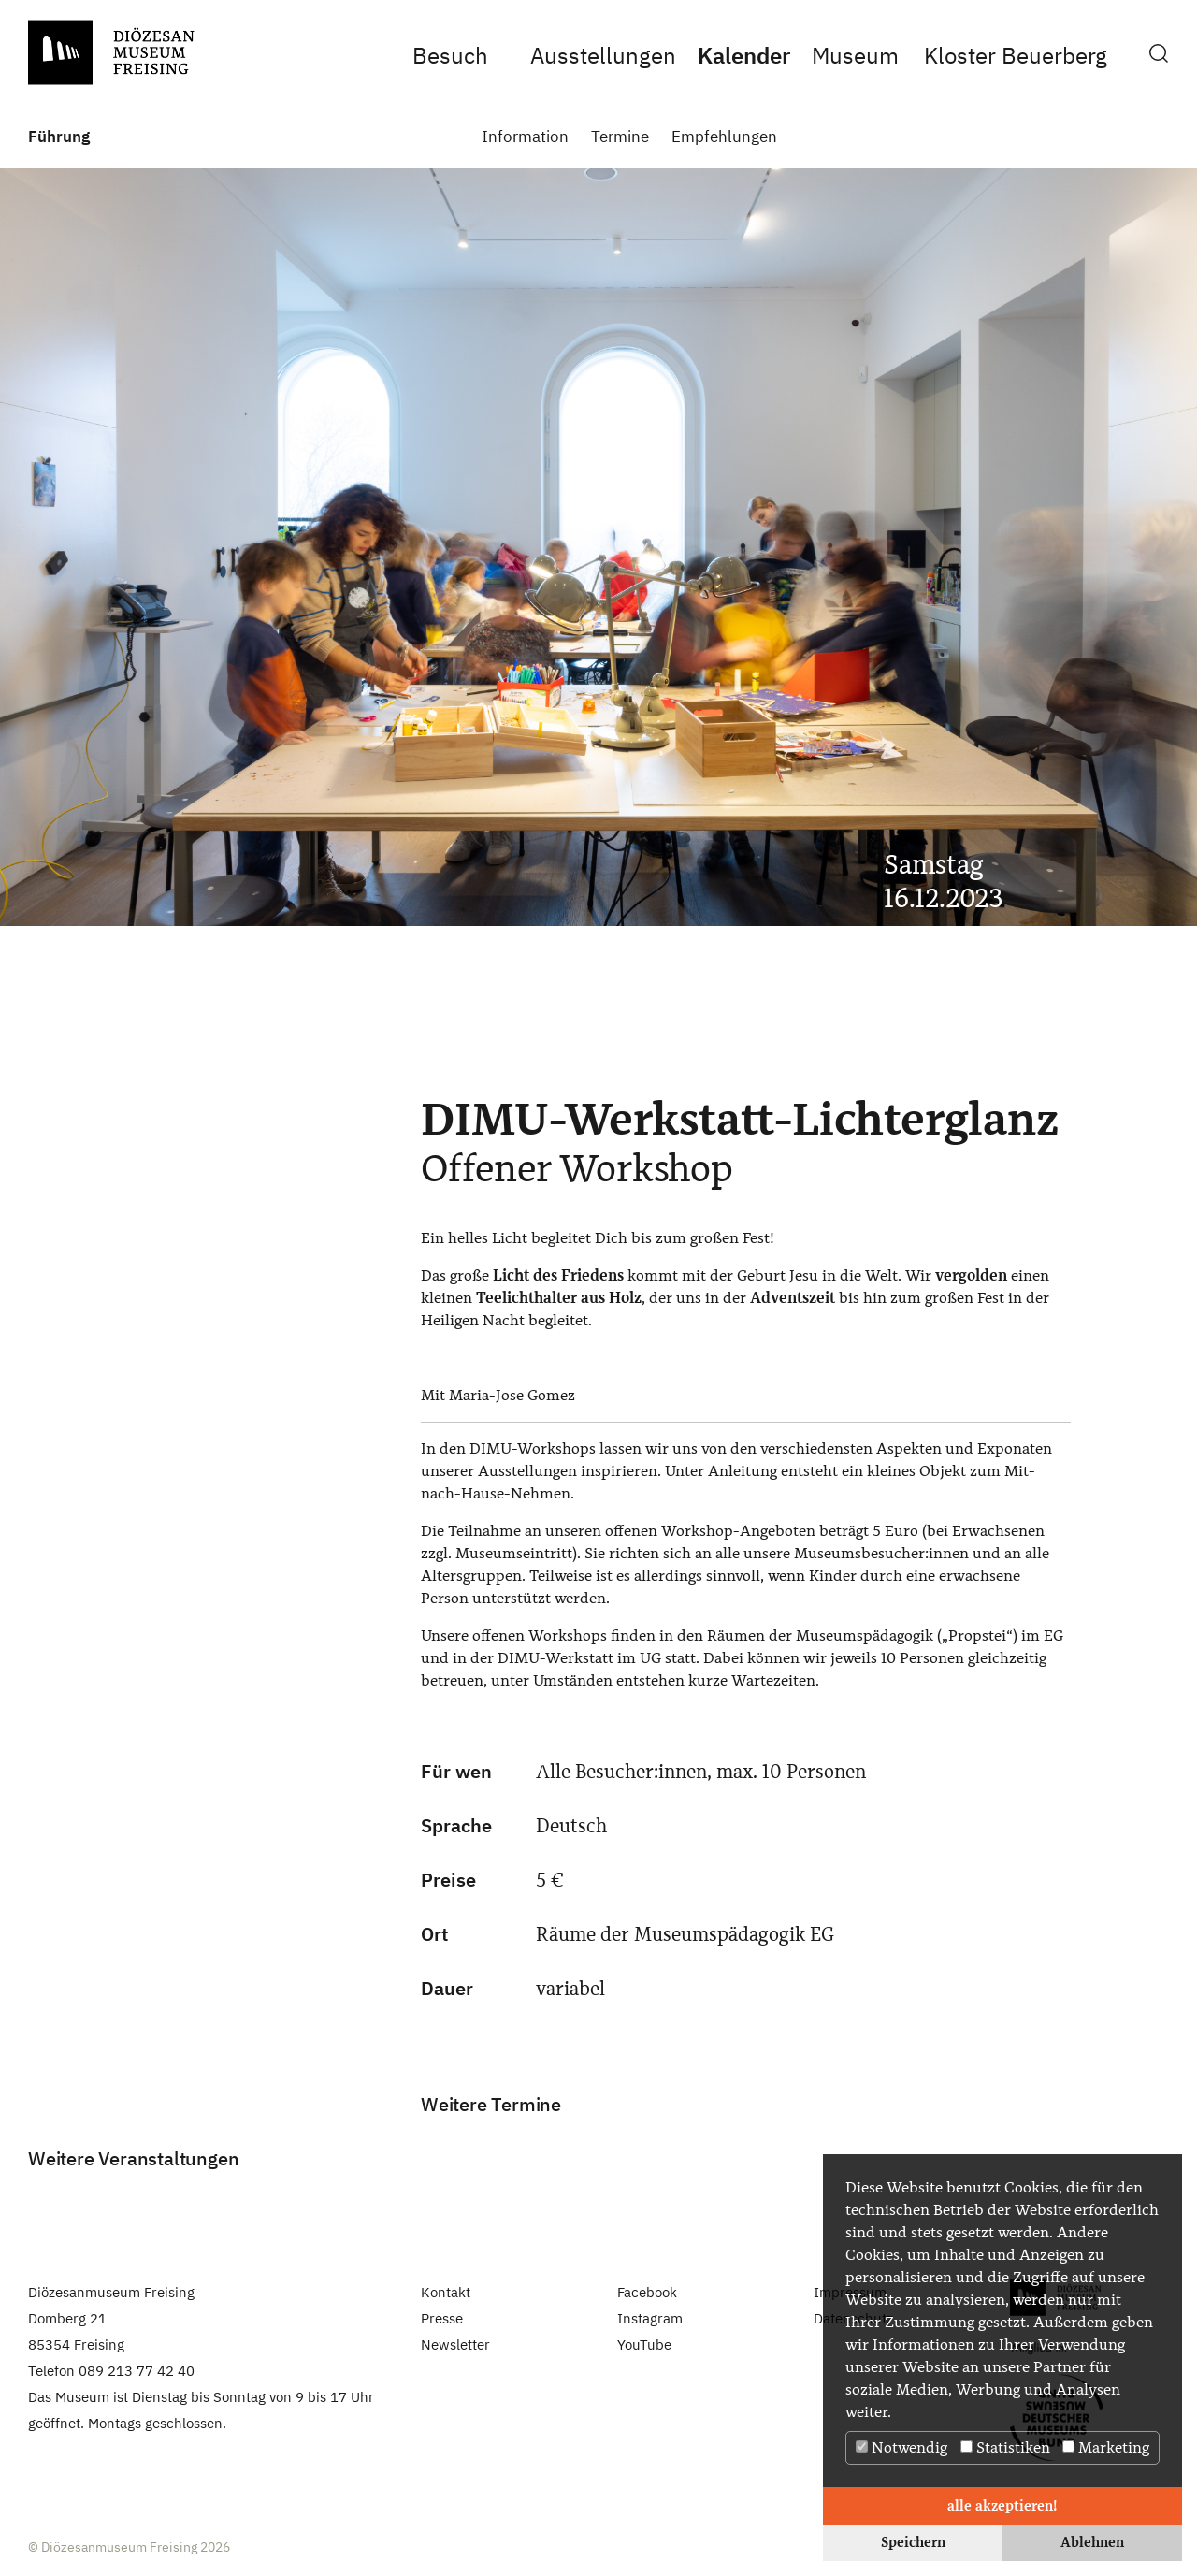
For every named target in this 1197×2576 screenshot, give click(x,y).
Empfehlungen (724, 137)
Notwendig (901, 2447)
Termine (620, 137)
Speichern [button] (913, 2542)
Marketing (1105, 2447)
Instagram (650, 2318)
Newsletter (455, 2344)
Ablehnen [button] (1092, 2542)
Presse (442, 2318)
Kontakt (445, 2292)
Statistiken (1005, 2447)
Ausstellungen (603, 55)
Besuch (450, 55)
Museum (855, 55)
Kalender (744, 55)
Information (525, 137)
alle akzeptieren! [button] (1002, 2505)
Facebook (647, 2292)
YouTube (644, 2344)
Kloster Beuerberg (1015, 55)
